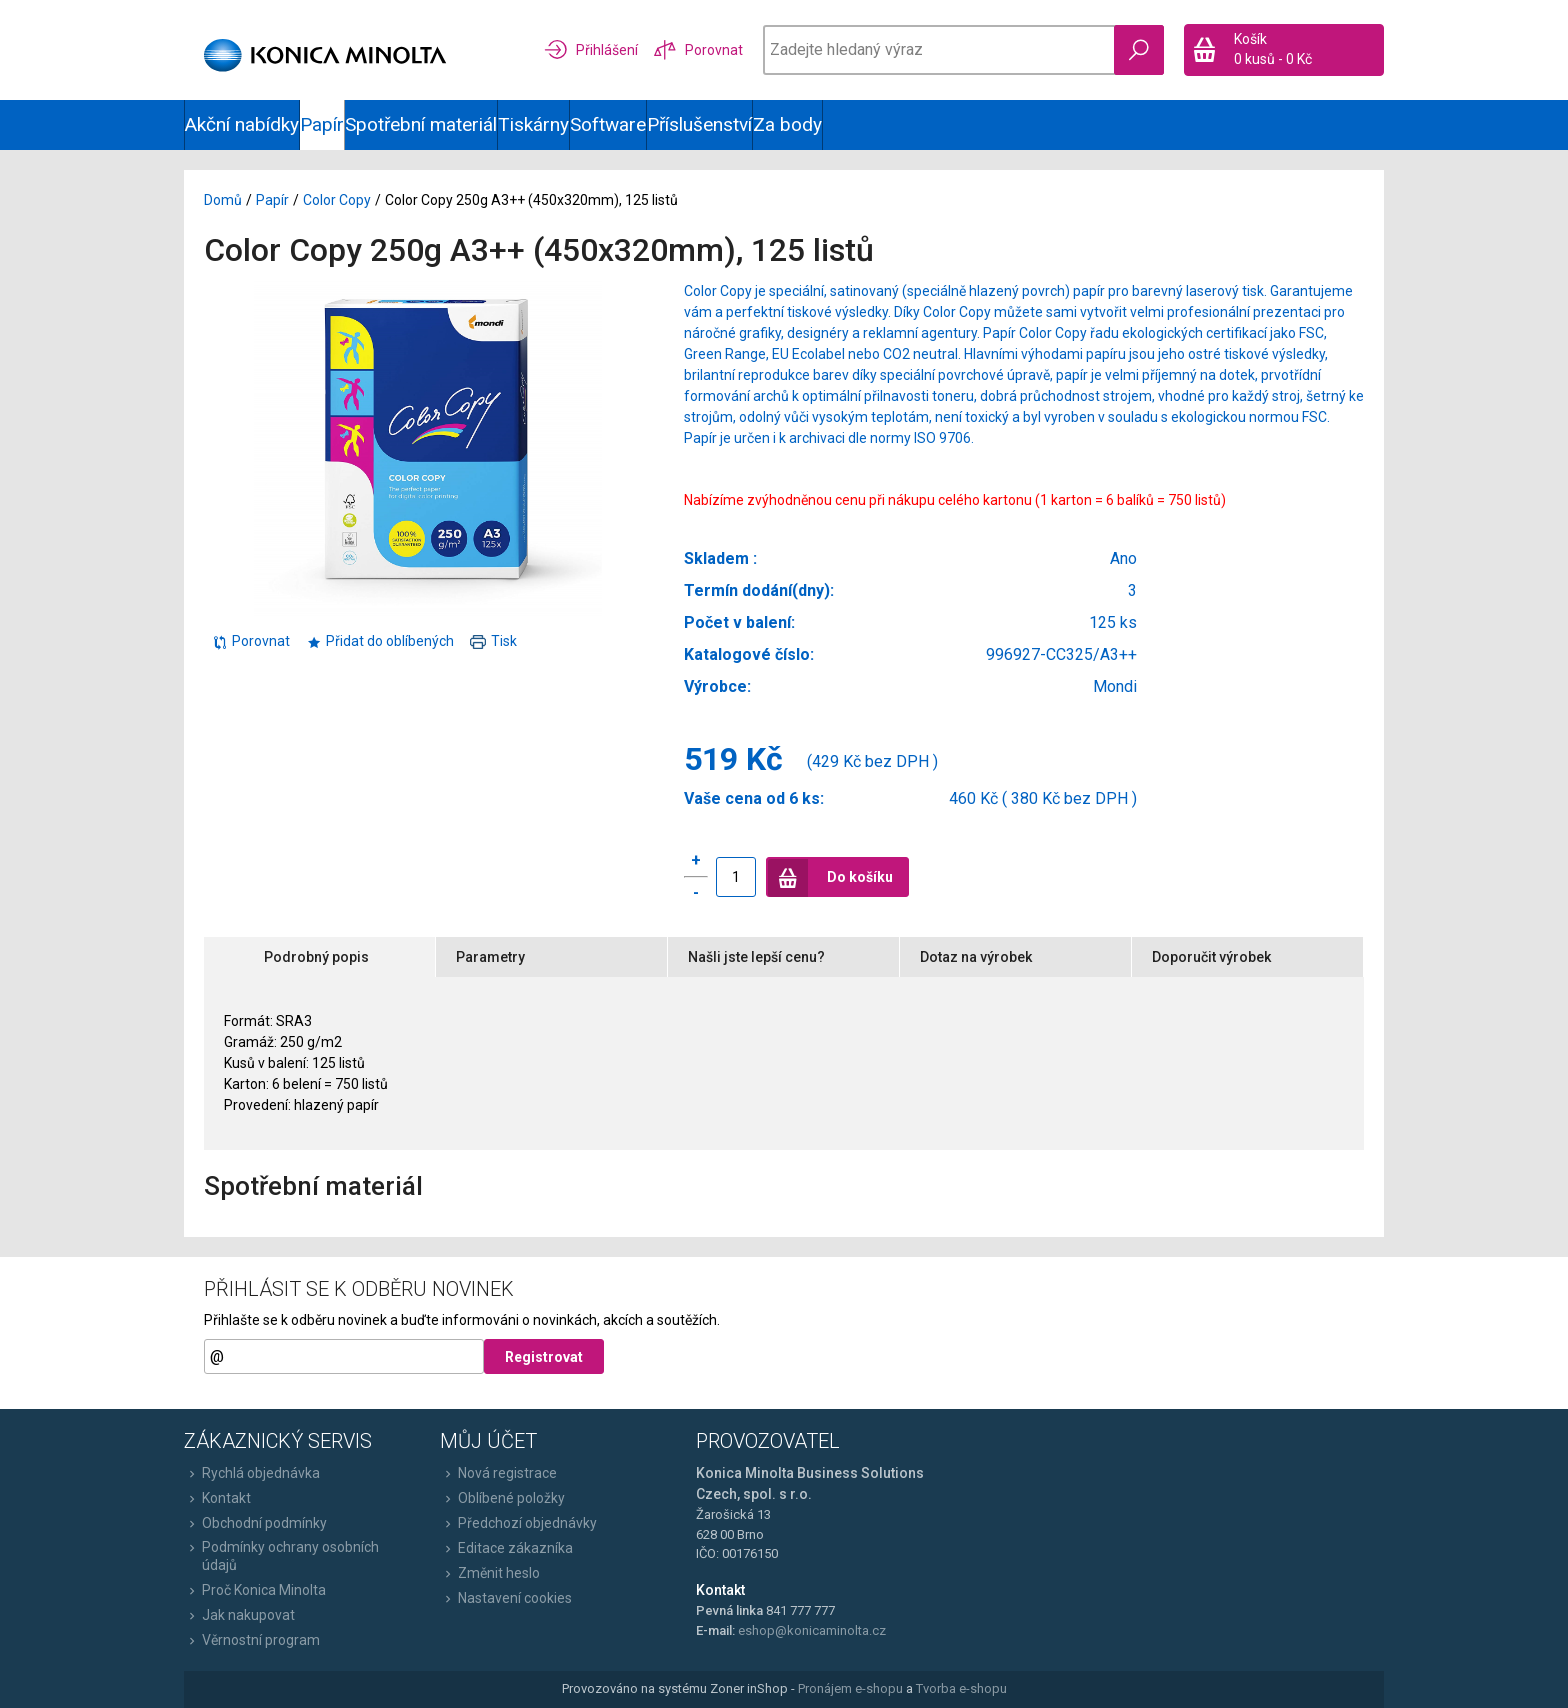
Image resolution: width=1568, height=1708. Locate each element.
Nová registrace (498, 1473)
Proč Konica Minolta (255, 1590)
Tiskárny (533, 124)
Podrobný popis (316, 957)
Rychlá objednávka (252, 1473)
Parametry (490, 957)
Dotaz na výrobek (976, 957)
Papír (322, 124)
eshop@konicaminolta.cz (812, 1630)
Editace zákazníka (506, 1548)
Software (608, 124)
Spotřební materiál (421, 124)
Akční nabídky (242, 124)
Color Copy (337, 200)
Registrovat (544, 1357)
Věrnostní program (252, 1640)
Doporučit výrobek (1211, 957)
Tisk (493, 641)
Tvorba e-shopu (961, 1688)
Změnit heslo (490, 1573)
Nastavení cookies (506, 1598)
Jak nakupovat (239, 1615)
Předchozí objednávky (518, 1523)
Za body (787, 124)
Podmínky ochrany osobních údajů (281, 1556)
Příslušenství (699, 124)
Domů (223, 200)
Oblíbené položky (502, 1498)
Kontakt (217, 1498)
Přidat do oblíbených (380, 641)
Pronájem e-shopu (850, 1688)
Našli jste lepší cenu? (756, 957)
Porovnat (251, 641)
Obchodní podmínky (255, 1523)
